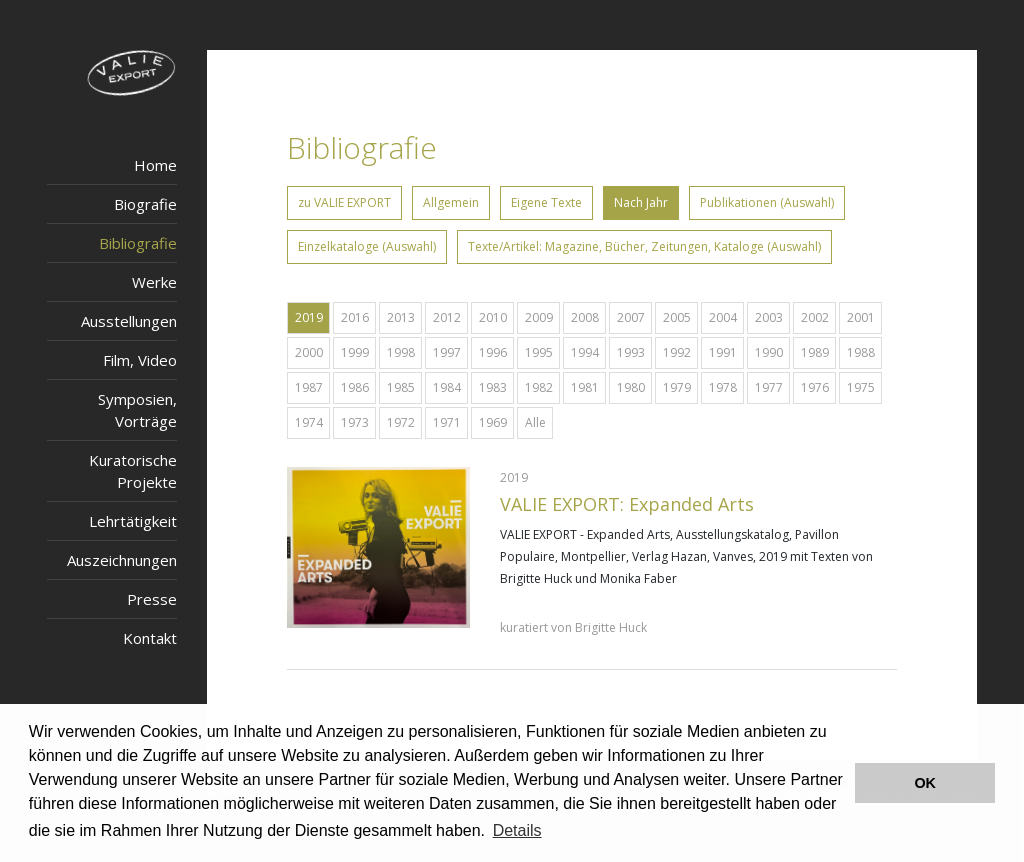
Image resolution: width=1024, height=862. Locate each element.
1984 (447, 387)
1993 (631, 352)
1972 (401, 422)
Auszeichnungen (122, 560)
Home (155, 165)
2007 (631, 317)
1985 (401, 387)
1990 (769, 352)
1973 (355, 422)
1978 (723, 387)
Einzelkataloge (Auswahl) (367, 246)
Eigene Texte (546, 202)
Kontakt (150, 638)
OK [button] (925, 783)
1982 (539, 387)
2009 (539, 317)
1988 (861, 352)
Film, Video (140, 360)
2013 (401, 317)
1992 (677, 352)
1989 (815, 352)
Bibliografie (138, 243)
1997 (447, 352)
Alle (535, 422)
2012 (447, 317)
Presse (152, 599)
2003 (769, 317)
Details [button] (517, 830)
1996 (493, 352)
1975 (861, 387)
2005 (677, 317)
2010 (493, 317)
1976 (815, 387)
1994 (585, 352)
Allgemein (451, 202)
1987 (309, 387)
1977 (769, 387)
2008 (585, 317)
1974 (309, 422)
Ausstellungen (129, 321)
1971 (447, 422)
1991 (723, 352)
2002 (815, 317)
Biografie (145, 204)
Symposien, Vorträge (137, 410)
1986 (355, 387)
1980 (631, 387)
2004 (723, 317)
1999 (355, 352)
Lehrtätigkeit (133, 521)
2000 (309, 352)
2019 (309, 317)
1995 (539, 352)
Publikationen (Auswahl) (767, 202)
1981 (585, 387)
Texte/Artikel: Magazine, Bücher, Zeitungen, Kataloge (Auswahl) (644, 246)
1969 (493, 422)
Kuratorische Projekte (133, 471)
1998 (401, 352)
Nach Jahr (641, 202)
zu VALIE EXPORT (344, 202)
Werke (154, 282)
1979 (677, 387)
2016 (355, 317)
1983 (493, 387)
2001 (861, 317)
